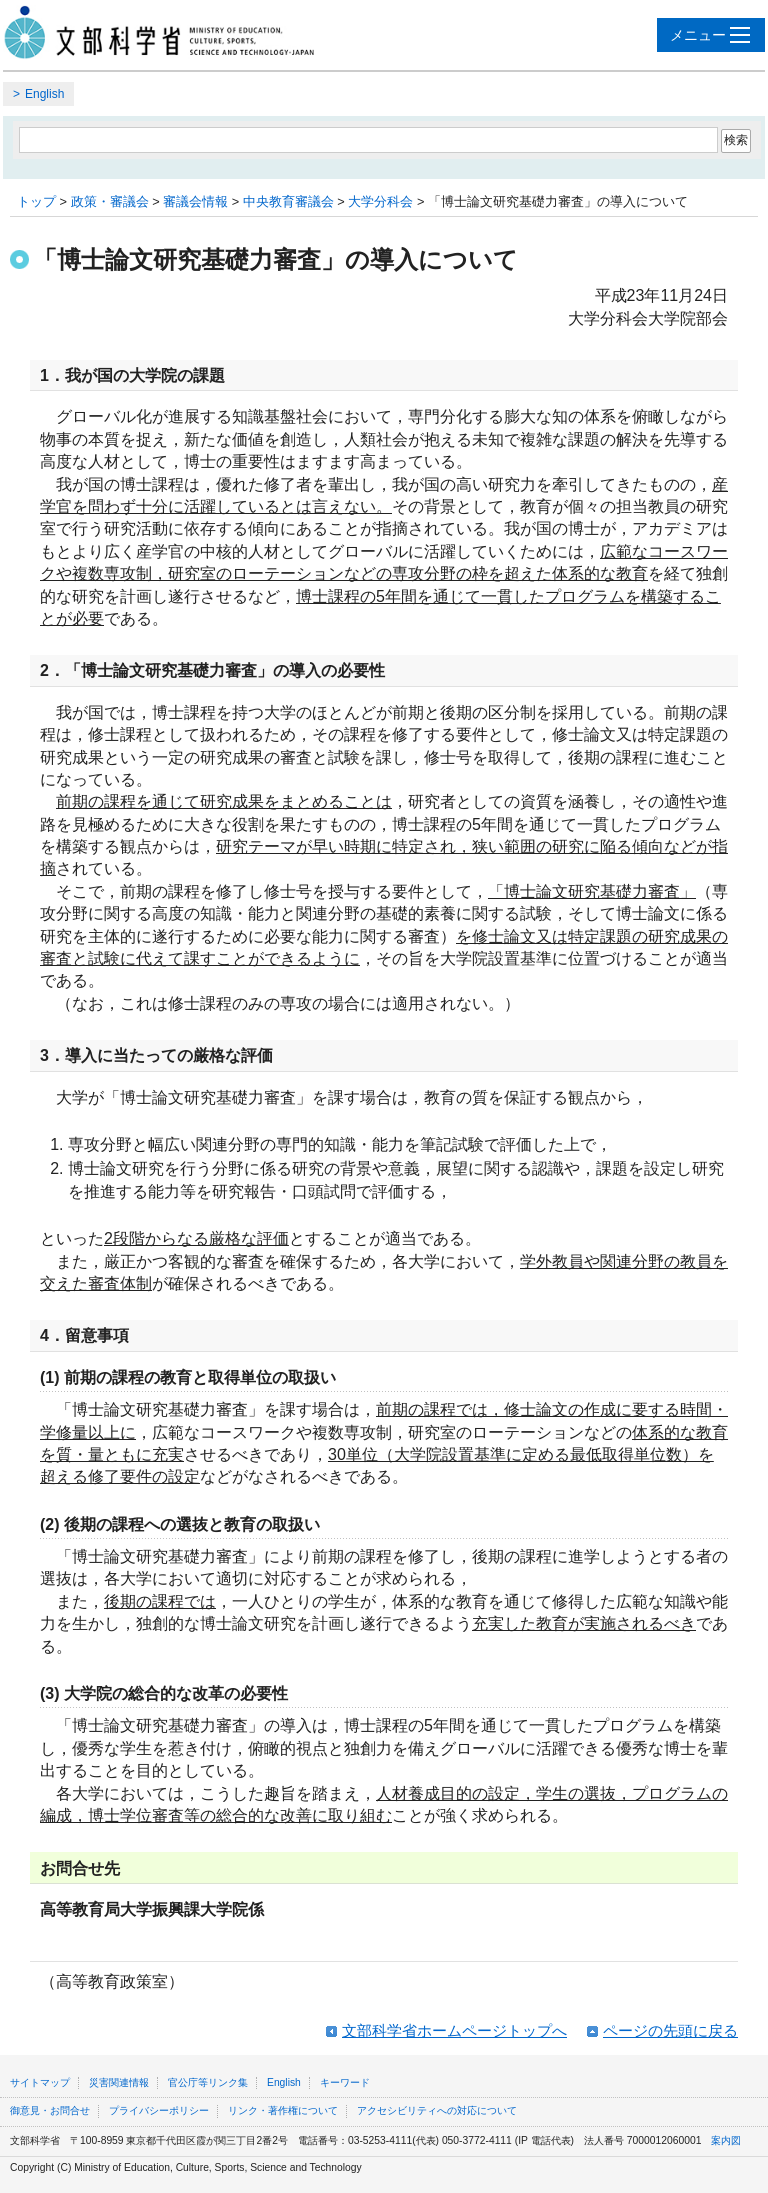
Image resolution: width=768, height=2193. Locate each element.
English (44, 94)
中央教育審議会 (288, 201)
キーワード (345, 2082)
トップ (36, 201)
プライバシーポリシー (159, 2110)
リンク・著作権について (283, 2110)
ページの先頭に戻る (670, 2030)
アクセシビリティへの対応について (437, 2110)
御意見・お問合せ (50, 2110)
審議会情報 (195, 201)
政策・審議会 (110, 201)
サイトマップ (40, 2082)
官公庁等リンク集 (208, 2082)
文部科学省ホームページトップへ (454, 2030)
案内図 (726, 2140)
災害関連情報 (119, 2082)
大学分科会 (380, 201)
